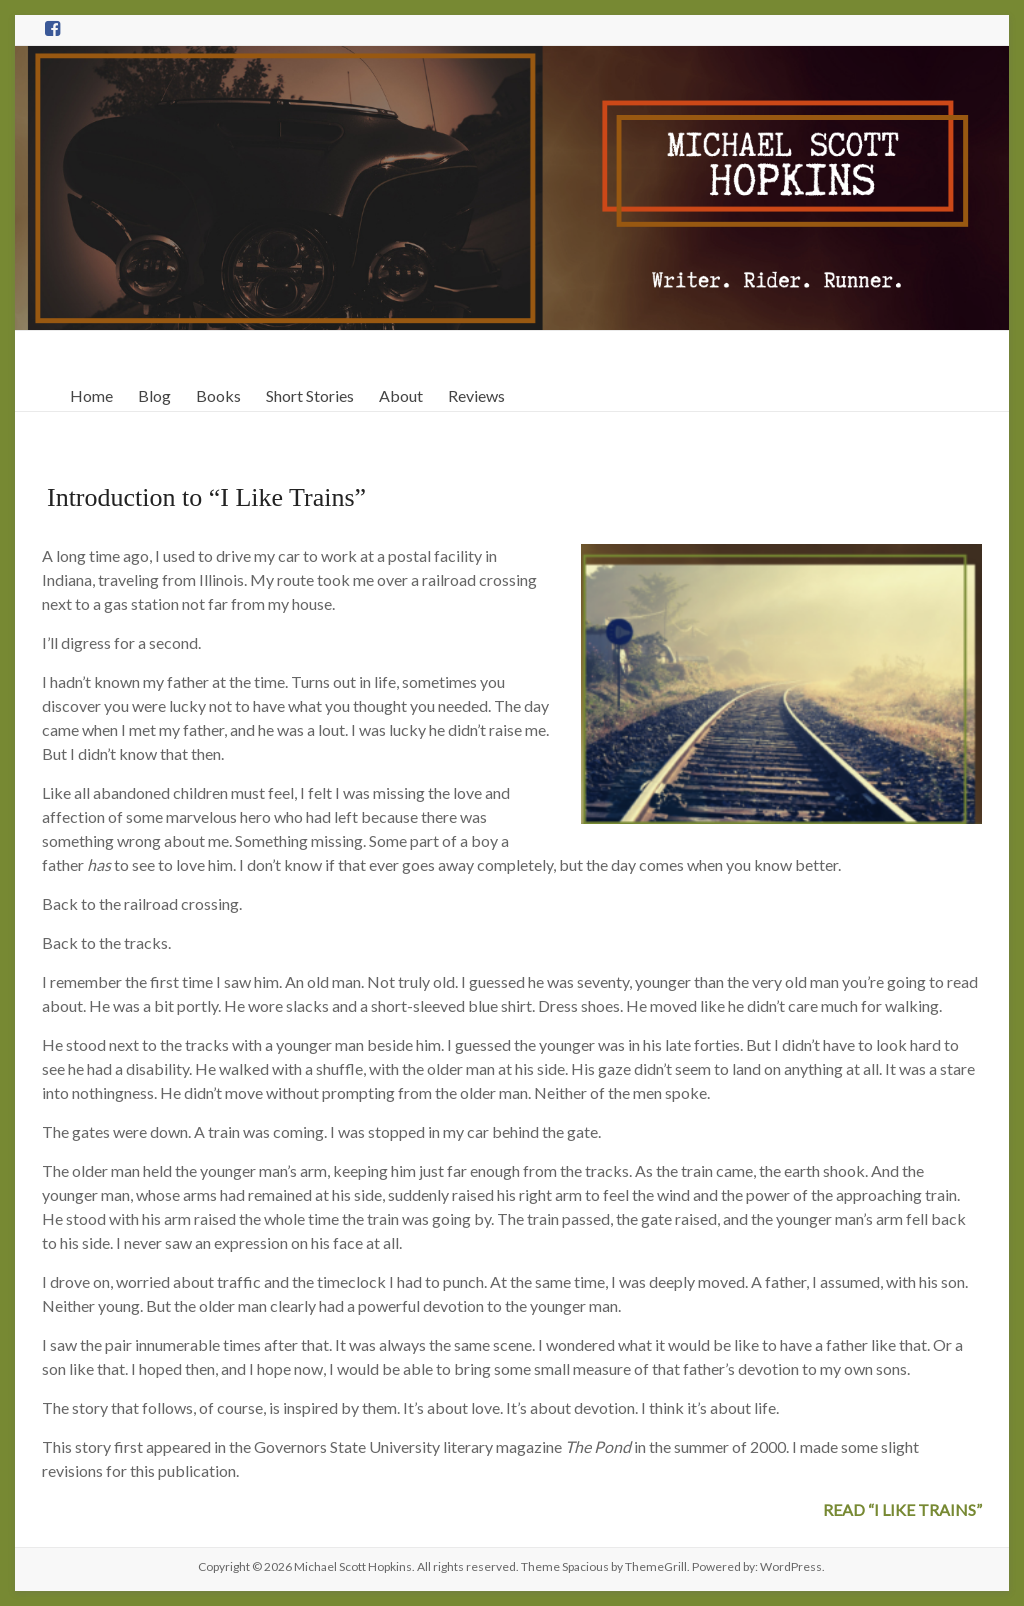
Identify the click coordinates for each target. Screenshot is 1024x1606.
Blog (154, 395)
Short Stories (310, 395)
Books (218, 395)
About (401, 395)
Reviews (476, 395)
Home (91, 395)
